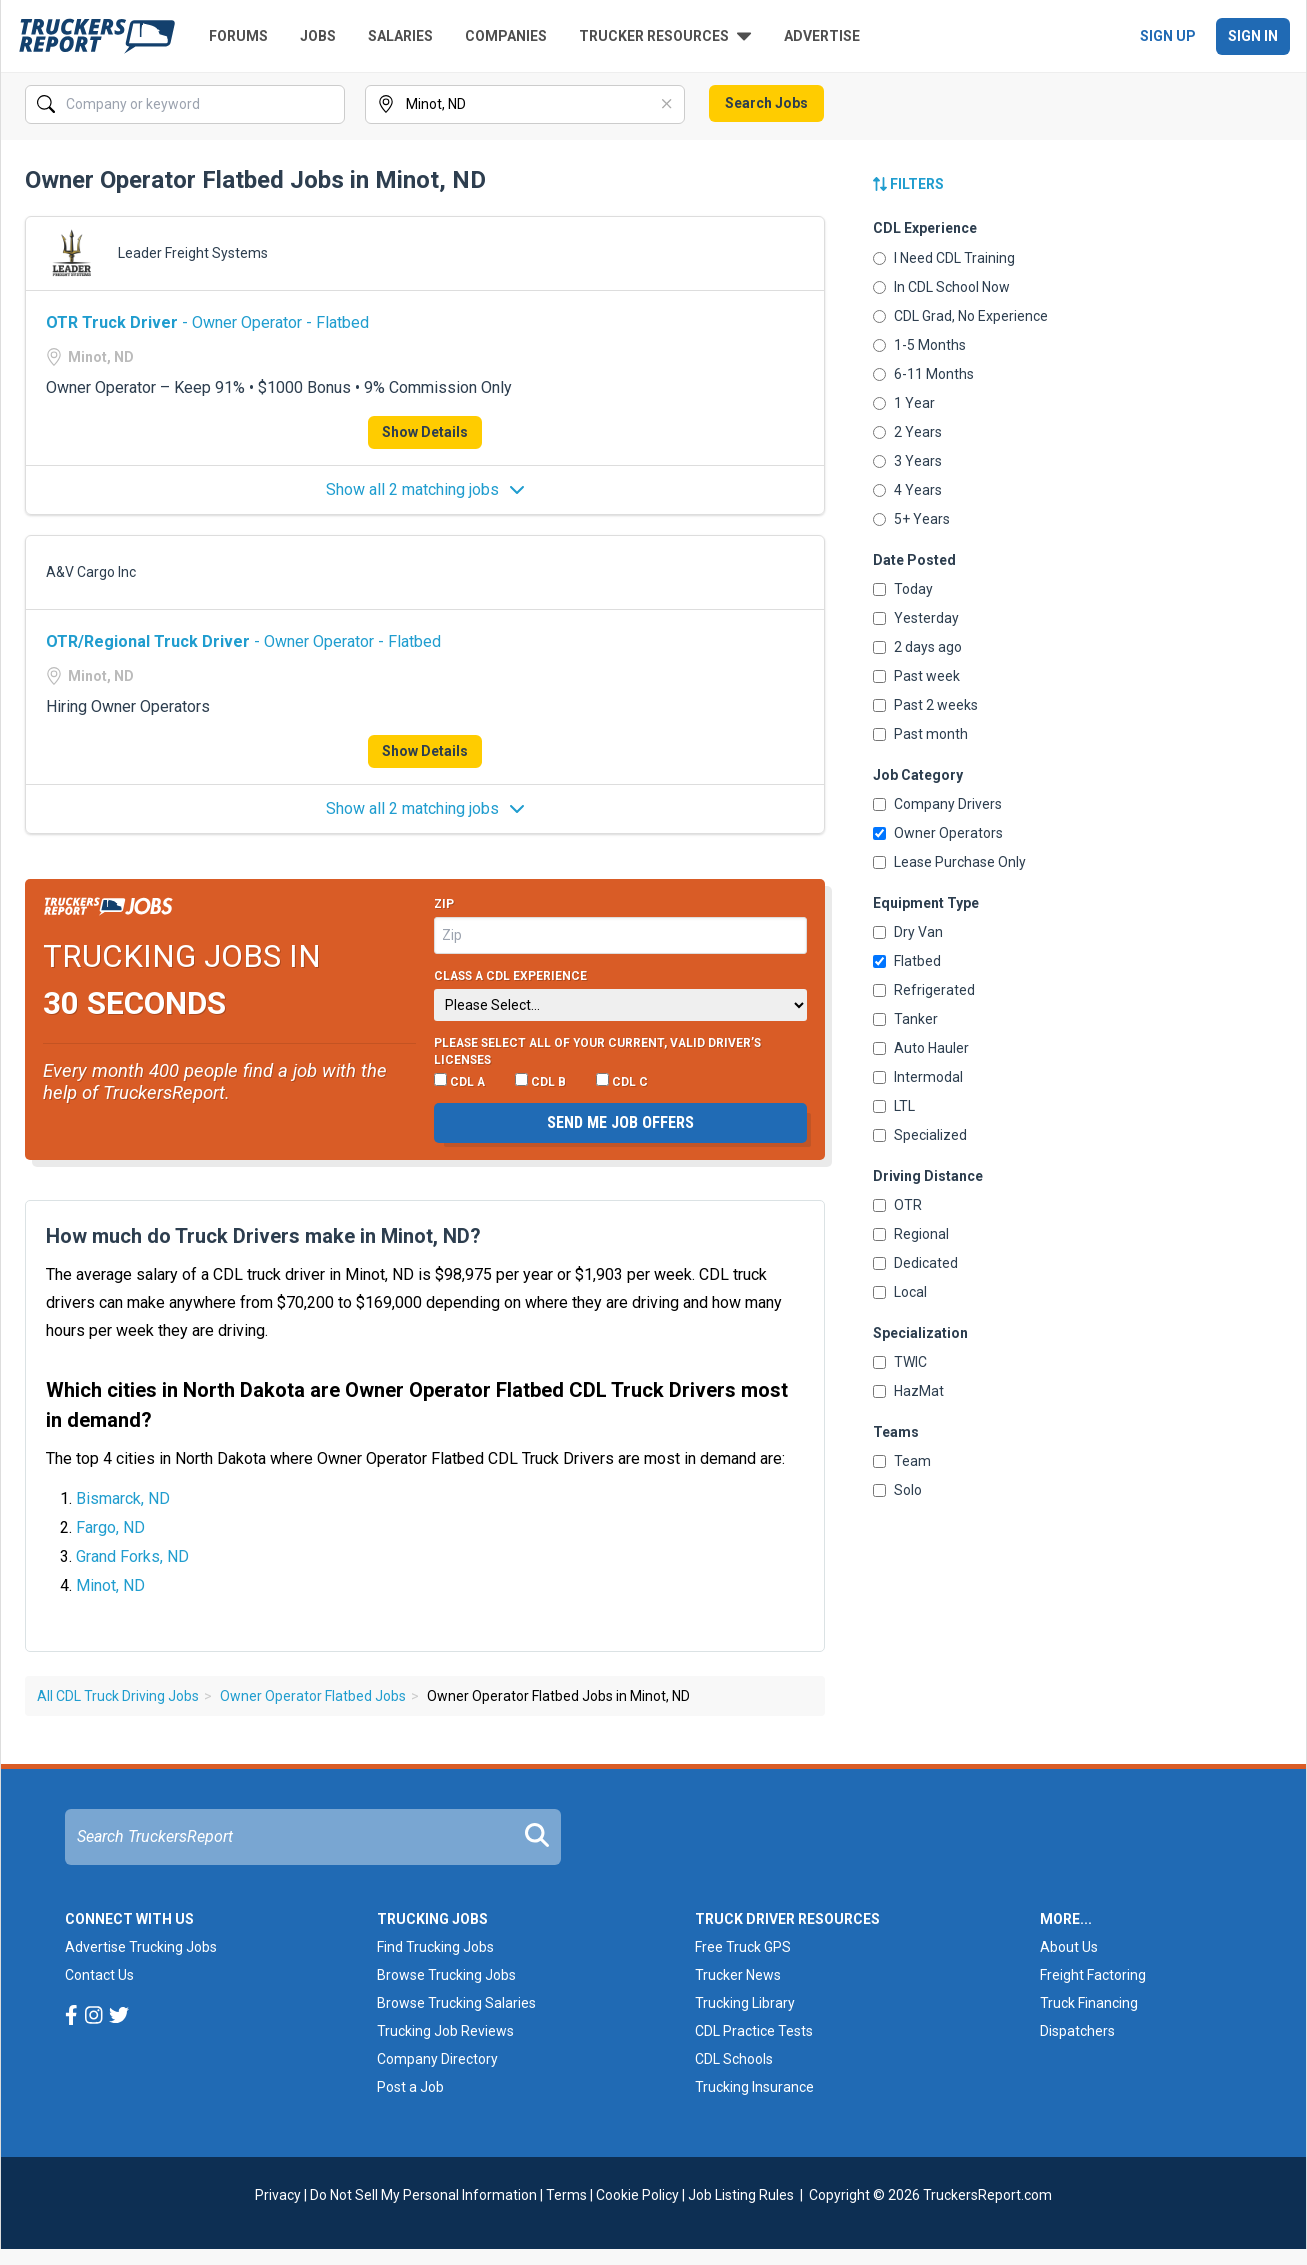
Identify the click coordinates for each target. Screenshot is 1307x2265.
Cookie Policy (637, 2195)
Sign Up (1168, 36)
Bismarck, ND (123, 1498)
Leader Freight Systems (193, 253)
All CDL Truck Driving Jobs (118, 1696)
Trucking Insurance (754, 2087)
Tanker (905, 1019)
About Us (1069, 1947)
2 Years (907, 432)
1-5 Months (919, 345)
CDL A (459, 1081)
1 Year (904, 403)
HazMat (908, 1391)
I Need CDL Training (944, 258)
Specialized (920, 1135)
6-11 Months (923, 374)
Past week (916, 676)
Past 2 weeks (925, 705)
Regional (911, 1234)
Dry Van (908, 932)
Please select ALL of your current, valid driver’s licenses (597, 1052)
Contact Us (99, 1975)
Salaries (400, 36)
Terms (566, 2195)
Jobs (318, 36)
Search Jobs (766, 103)
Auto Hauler (921, 1048)
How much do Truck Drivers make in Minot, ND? (263, 1236)
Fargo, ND (110, 1527)
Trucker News (738, 1975)
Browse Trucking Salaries (456, 2003)
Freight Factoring (1093, 1975)
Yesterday (916, 618)
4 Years (907, 490)
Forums (238, 36)
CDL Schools (734, 2059)
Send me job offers (620, 1122)
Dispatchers (1077, 2031)
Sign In (1253, 36)
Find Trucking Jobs (435, 1947)
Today (903, 589)
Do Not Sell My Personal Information (423, 2195)
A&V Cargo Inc (91, 572)
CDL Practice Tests (754, 2031)
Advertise (822, 36)
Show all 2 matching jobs (425, 489)
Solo (897, 1490)
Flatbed (907, 961)
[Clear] (668, 105)
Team (902, 1461)
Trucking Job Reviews (445, 2031)
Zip (444, 904)
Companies (506, 36)
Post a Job (410, 2087)
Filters (908, 184)
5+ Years (911, 519)
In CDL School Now (941, 287)
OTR (897, 1205)
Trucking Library (745, 2003)
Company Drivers (937, 804)
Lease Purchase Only (949, 862)
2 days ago (917, 647)
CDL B (540, 1081)
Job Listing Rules (741, 2195)
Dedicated (915, 1263)
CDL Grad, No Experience (960, 316)
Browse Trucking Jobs (446, 1975)
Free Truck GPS (743, 1947)
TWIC (900, 1362)
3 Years (907, 461)
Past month (920, 734)
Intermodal (918, 1077)
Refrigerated (924, 990)
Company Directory (437, 2059)
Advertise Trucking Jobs (141, 1947)
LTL (894, 1106)
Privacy (278, 2195)
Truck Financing (1089, 2003)
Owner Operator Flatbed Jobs (313, 1696)
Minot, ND (110, 1585)
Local (900, 1292)
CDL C (622, 1081)
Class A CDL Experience (510, 976)
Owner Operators (938, 833)
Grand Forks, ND (132, 1556)
